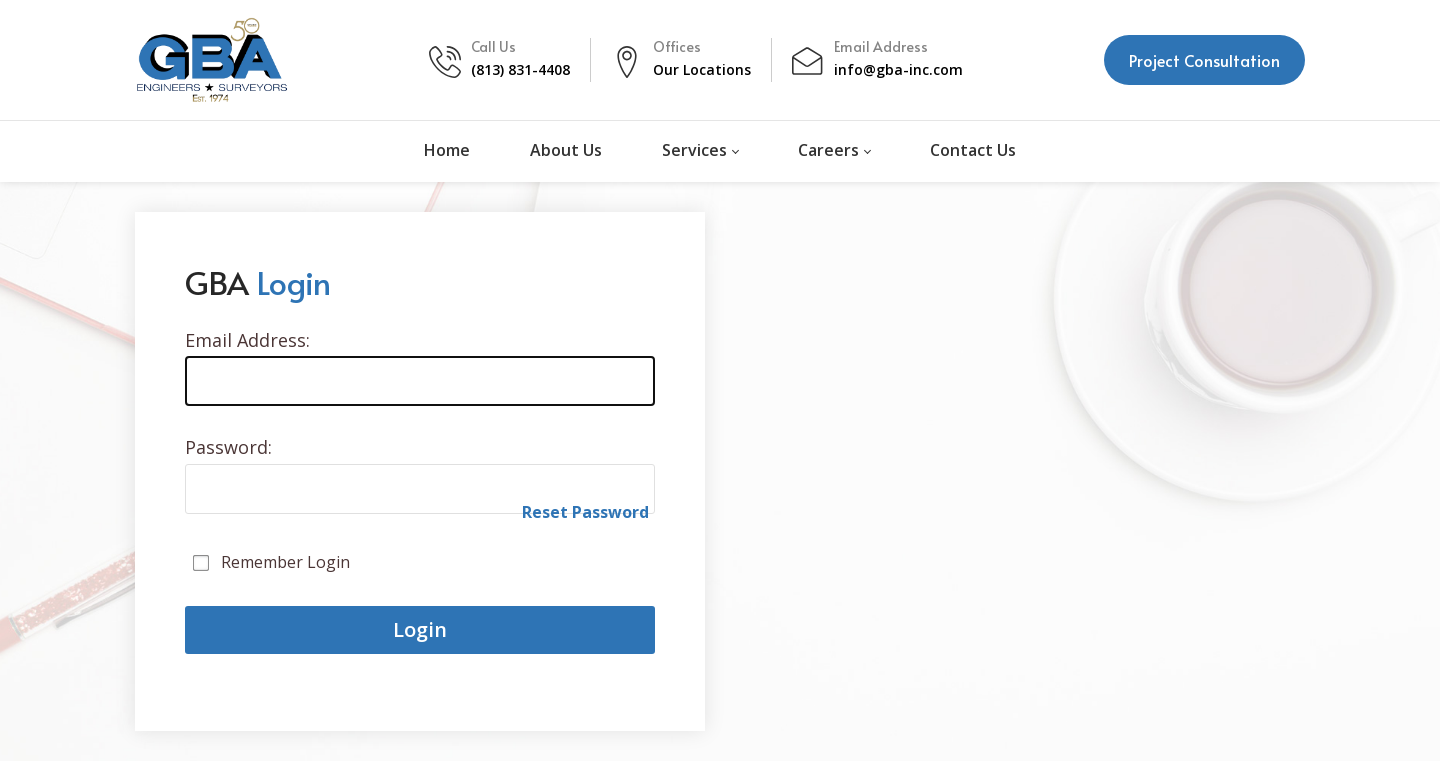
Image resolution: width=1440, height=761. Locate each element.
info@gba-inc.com (898, 69)
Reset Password (585, 512)
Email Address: (247, 340)
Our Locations (702, 69)
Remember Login (285, 562)
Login (420, 629)
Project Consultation (1204, 60)
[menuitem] (447, 151)
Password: (228, 447)
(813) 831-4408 (520, 69)
